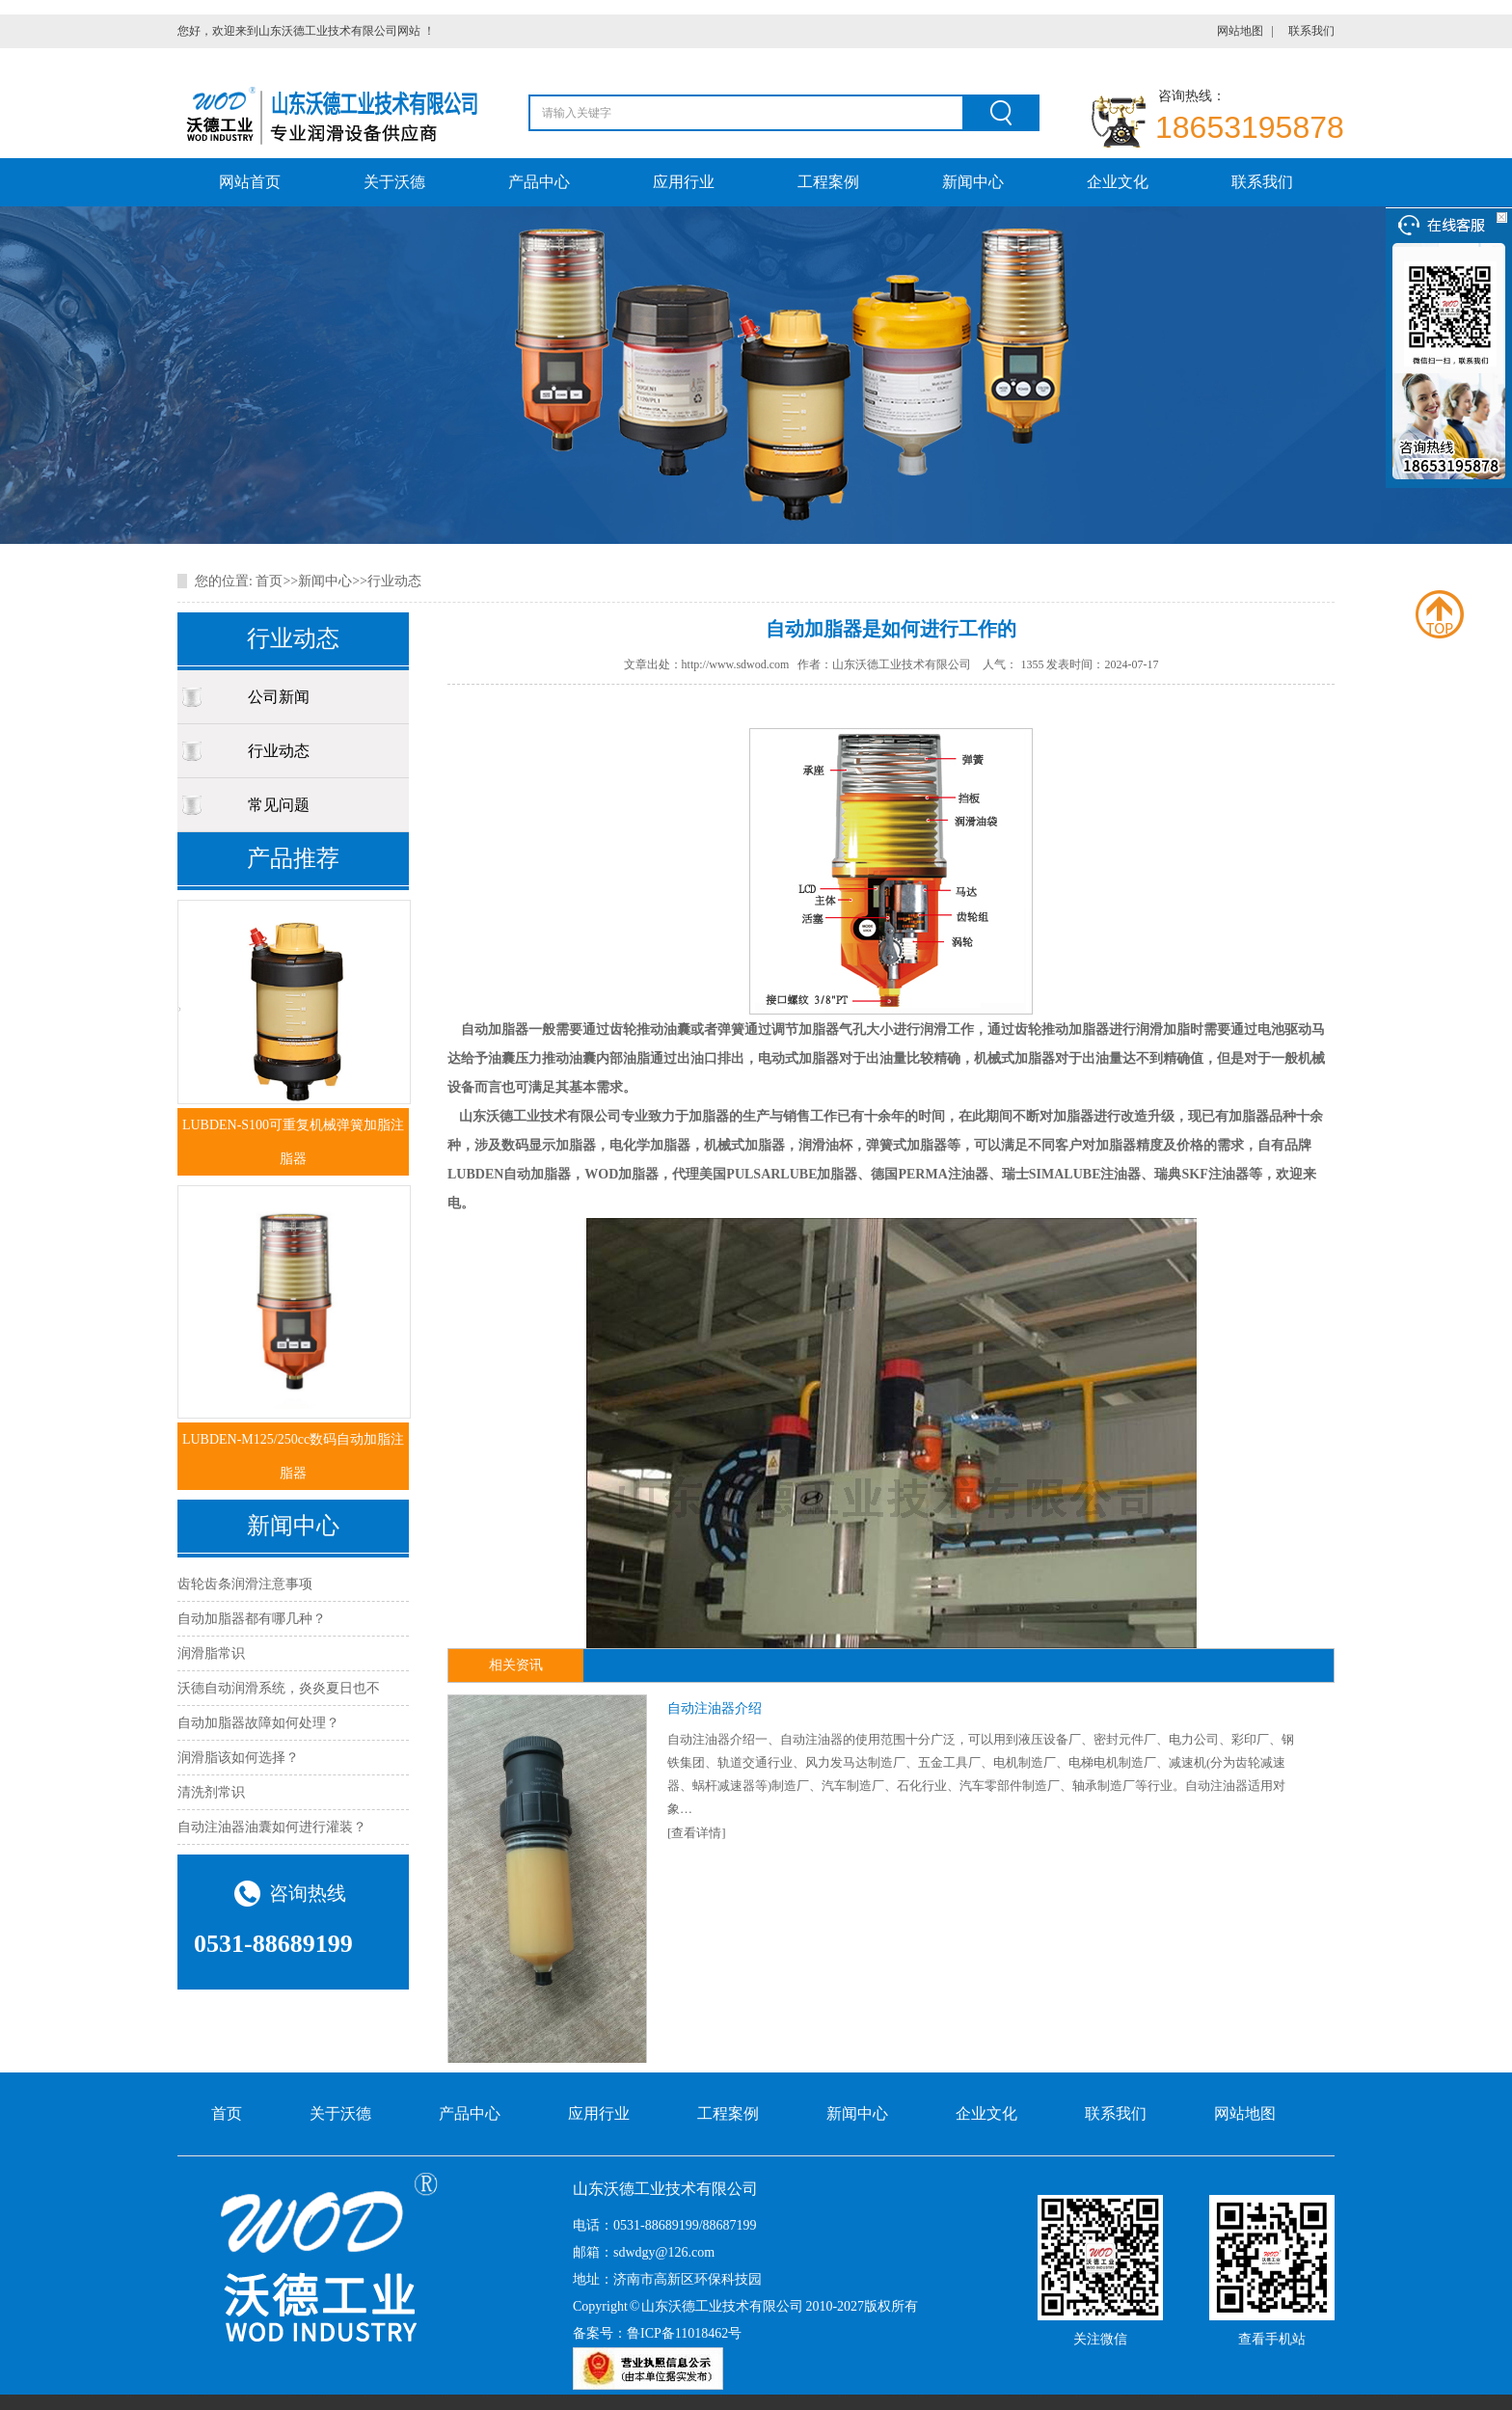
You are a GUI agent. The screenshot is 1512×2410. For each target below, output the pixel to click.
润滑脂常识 (211, 1653)
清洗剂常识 (211, 1792)
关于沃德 (394, 182)
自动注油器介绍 (714, 1708)
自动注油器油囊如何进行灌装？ (271, 1827)
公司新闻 (279, 697)
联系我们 (1311, 31)
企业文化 (1117, 182)
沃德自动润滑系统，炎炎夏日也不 (278, 1688)
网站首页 (250, 182)
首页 (269, 581)
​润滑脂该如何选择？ (238, 1757)
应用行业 (684, 182)
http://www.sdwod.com (736, 664)
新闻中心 (973, 182)
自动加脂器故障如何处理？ (258, 1723)
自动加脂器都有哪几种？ (251, 1618)
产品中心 (539, 182)
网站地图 (1240, 31)
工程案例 (828, 182)
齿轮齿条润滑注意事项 (244, 1584)
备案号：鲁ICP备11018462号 (657, 2333)
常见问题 (279, 805)
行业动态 (394, 581)
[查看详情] (696, 1833)
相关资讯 (516, 1665)
